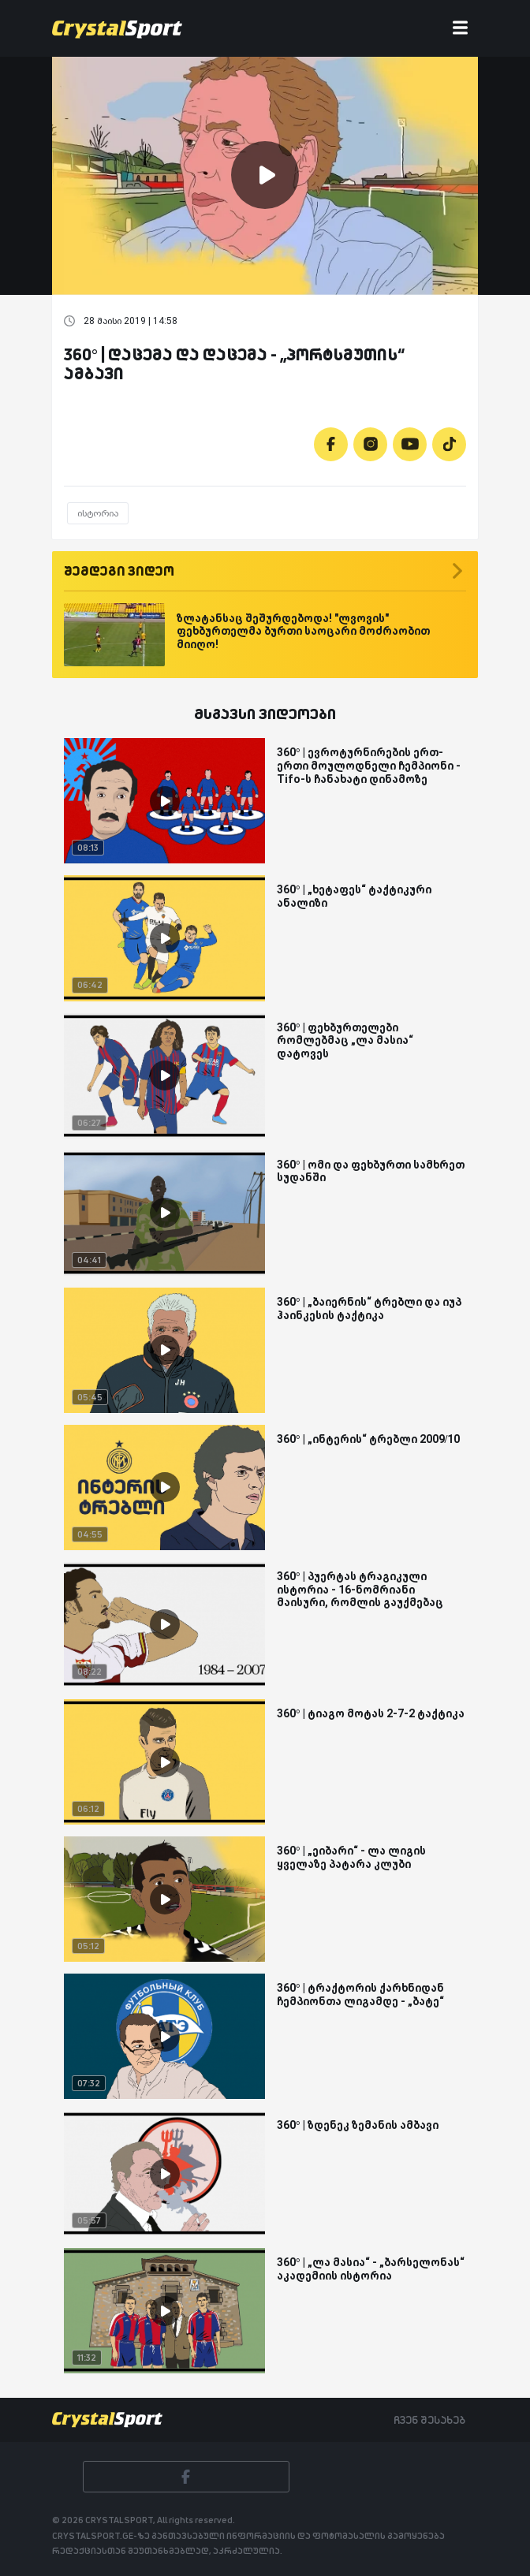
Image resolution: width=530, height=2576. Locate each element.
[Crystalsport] (117, 28)
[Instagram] (370, 444)
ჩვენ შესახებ (429, 2420)
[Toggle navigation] (460, 29)
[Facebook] (331, 444)
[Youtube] (410, 444)
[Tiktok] (449, 444)
